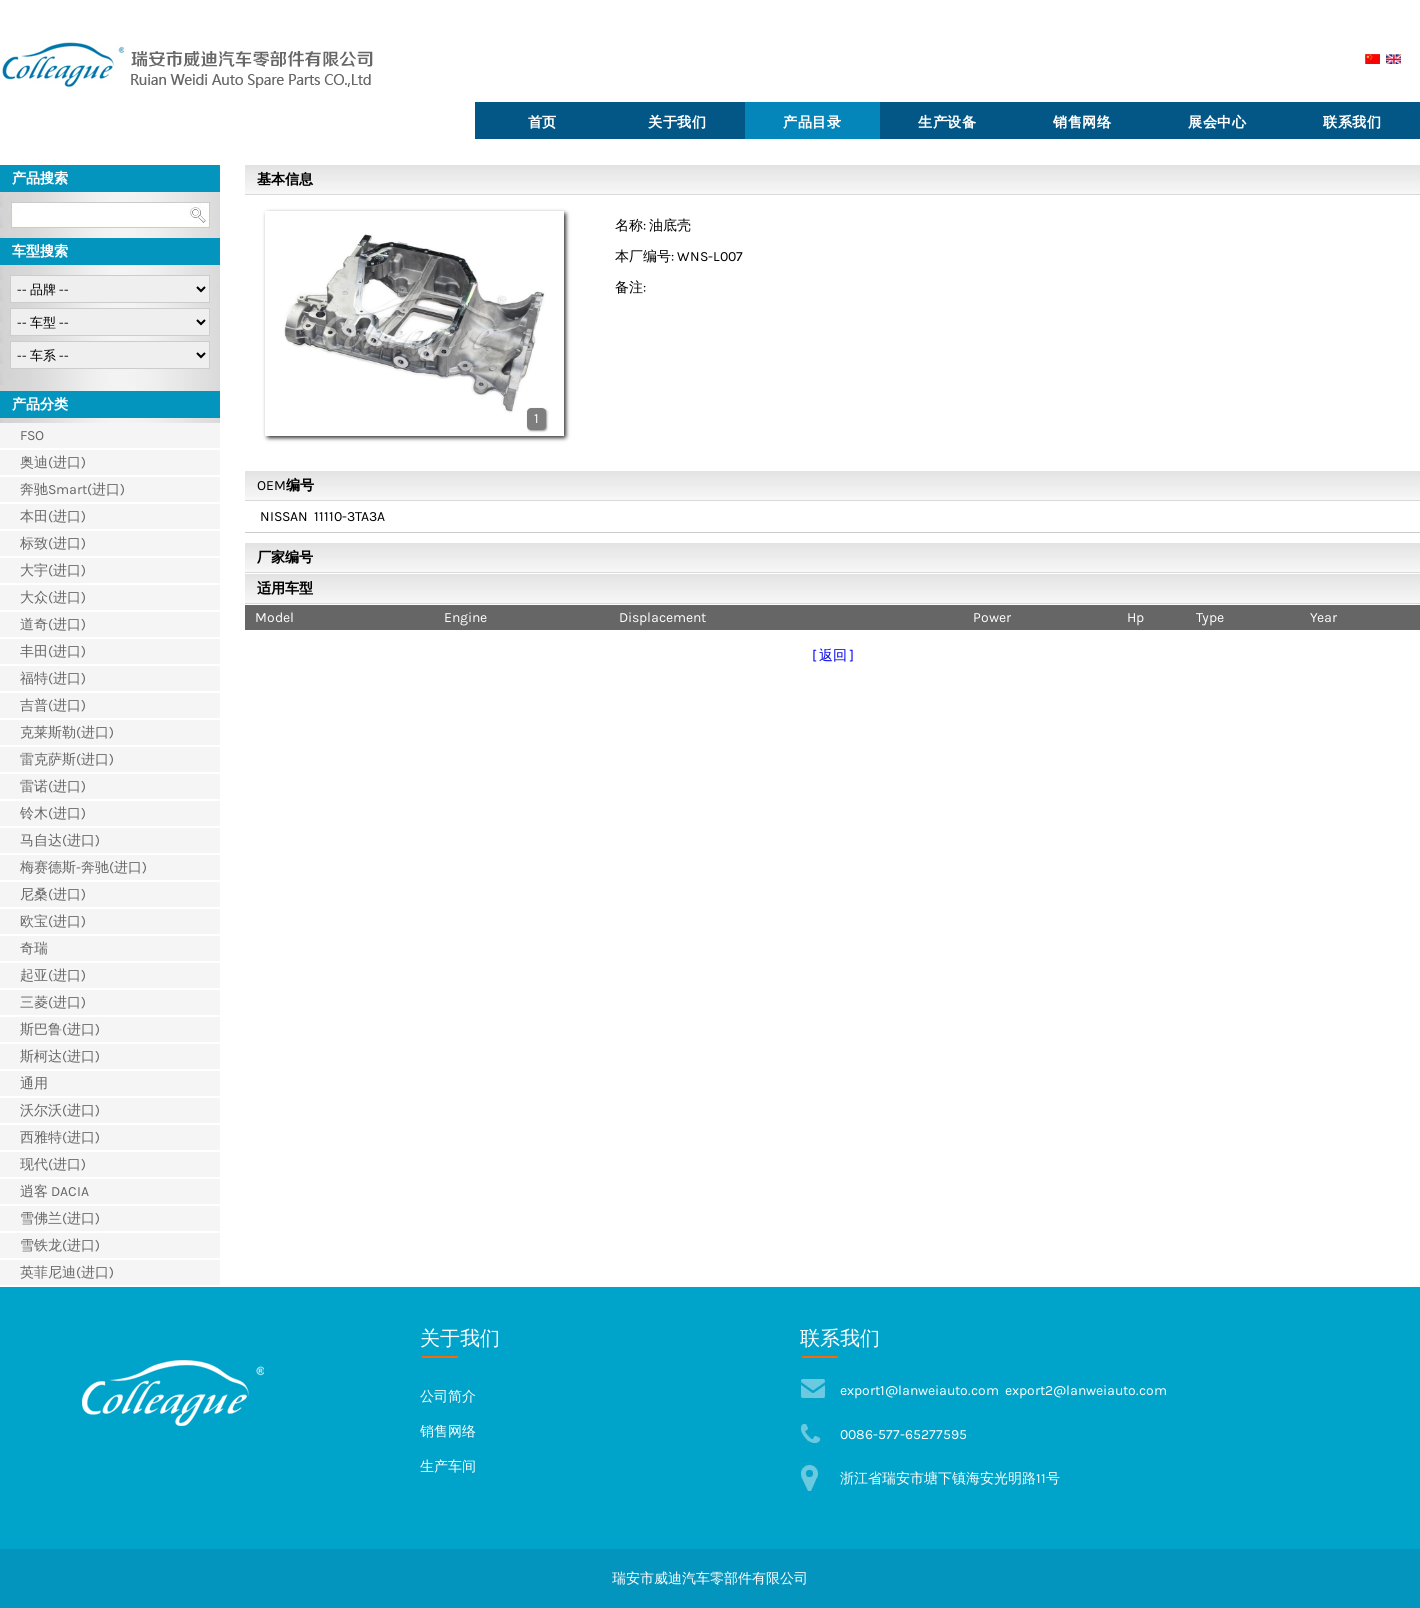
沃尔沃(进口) (60, 1110)
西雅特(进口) (60, 1137)
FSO (32, 435)
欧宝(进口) (53, 921)
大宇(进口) (53, 570)
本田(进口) (53, 516)
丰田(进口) (53, 651)
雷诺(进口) (53, 786)
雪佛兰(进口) (60, 1218)
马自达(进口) (60, 840)
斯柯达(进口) (60, 1056)
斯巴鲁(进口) (60, 1029)
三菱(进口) (53, 1002)
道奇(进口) (53, 624)
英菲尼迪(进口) (67, 1272)
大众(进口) (53, 597)
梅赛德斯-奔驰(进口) (83, 867)
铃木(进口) (53, 813)
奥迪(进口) (53, 462)
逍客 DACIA (54, 1191)
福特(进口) (53, 678)
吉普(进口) (53, 705)
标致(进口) (53, 543)
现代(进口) (53, 1164)
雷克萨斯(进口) (67, 759)
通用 (34, 1083)
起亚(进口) (53, 975)
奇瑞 (34, 948)
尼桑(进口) (53, 894)
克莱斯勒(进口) (67, 732)
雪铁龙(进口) (60, 1245)
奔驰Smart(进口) (72, 489)
